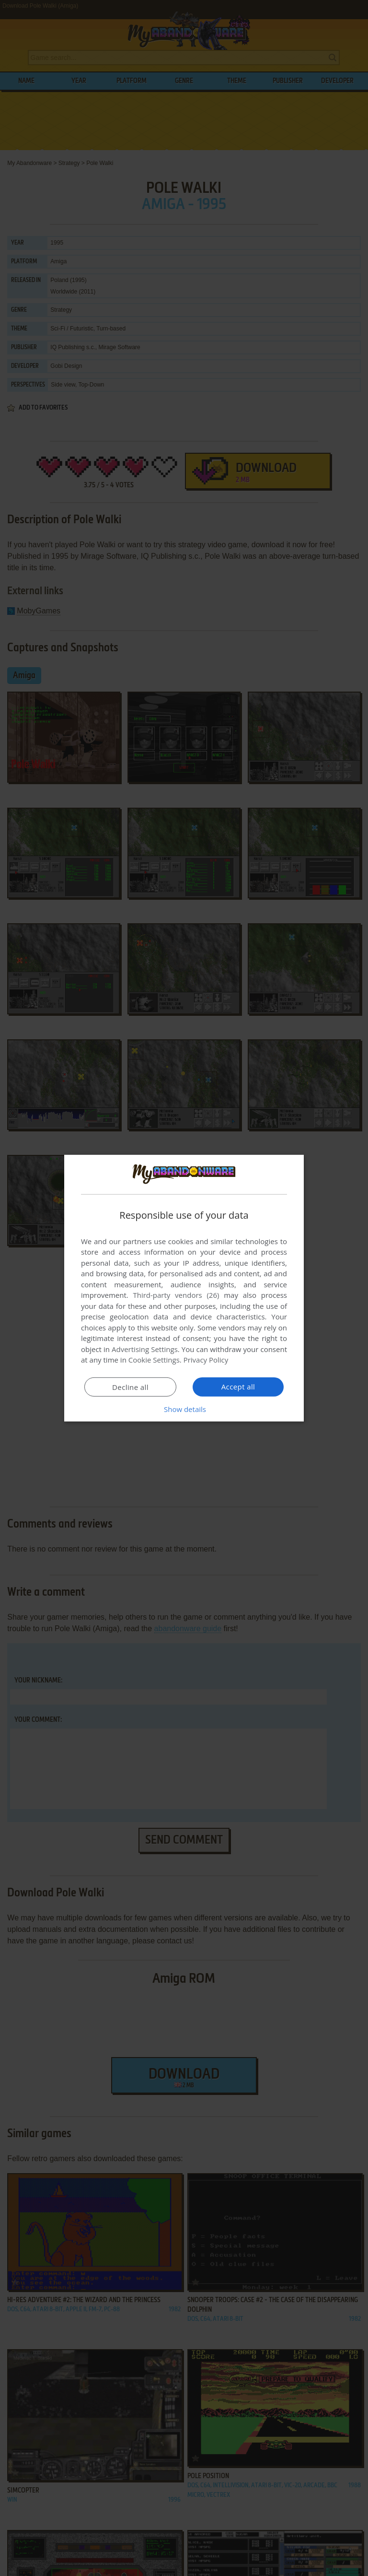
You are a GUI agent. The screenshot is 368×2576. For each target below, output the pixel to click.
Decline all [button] (130, 1387)
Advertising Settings (145, 1349)
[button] (184, 1409)
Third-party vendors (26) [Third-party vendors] (176, 1295)
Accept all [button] (238, 1386)
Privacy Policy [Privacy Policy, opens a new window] (206, 1359)
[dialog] (184, 1287)
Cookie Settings (154, 1359)
